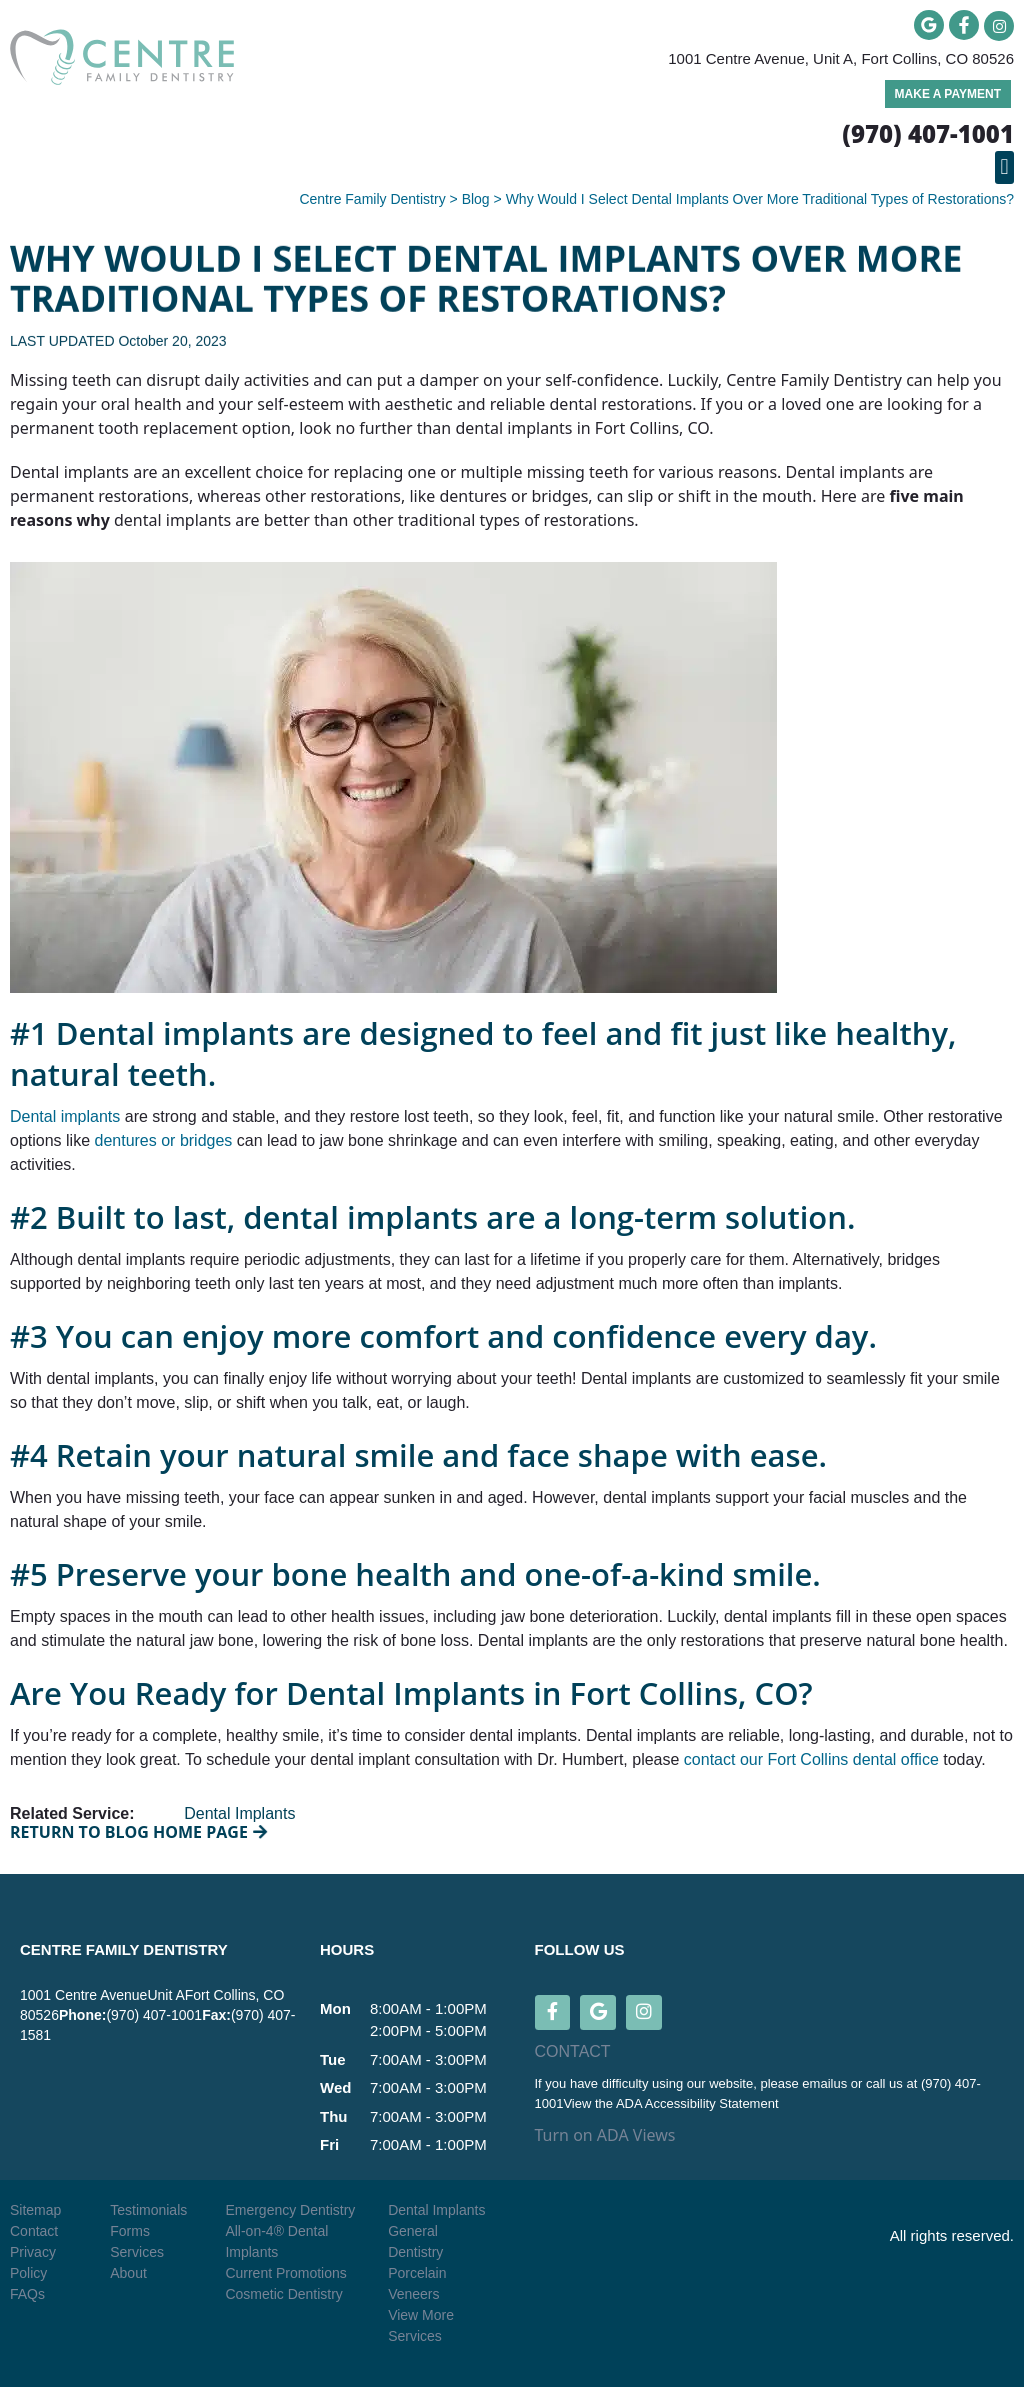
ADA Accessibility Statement (697, 2103)
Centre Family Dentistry (372, 199)
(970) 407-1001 (154, 2015)
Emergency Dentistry (290, 2210)
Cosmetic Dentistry (283, 2294)
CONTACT (573, 2052)
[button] (1004, 167)
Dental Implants (239, 1813)
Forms (130, 2231)
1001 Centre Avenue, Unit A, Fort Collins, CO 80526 (841, 58)
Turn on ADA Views (605, 2136)
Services (137, 2252)
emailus (826, 2084)
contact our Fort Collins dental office (811, 1759)
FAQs (27, 2294)
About (128, 2273)
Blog (476, 199)
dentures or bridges (164, 1140)
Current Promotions (285, 2273)
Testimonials (148, 2210)
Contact (34, 2231)
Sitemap (35, 2210)
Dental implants (65, 1116)
